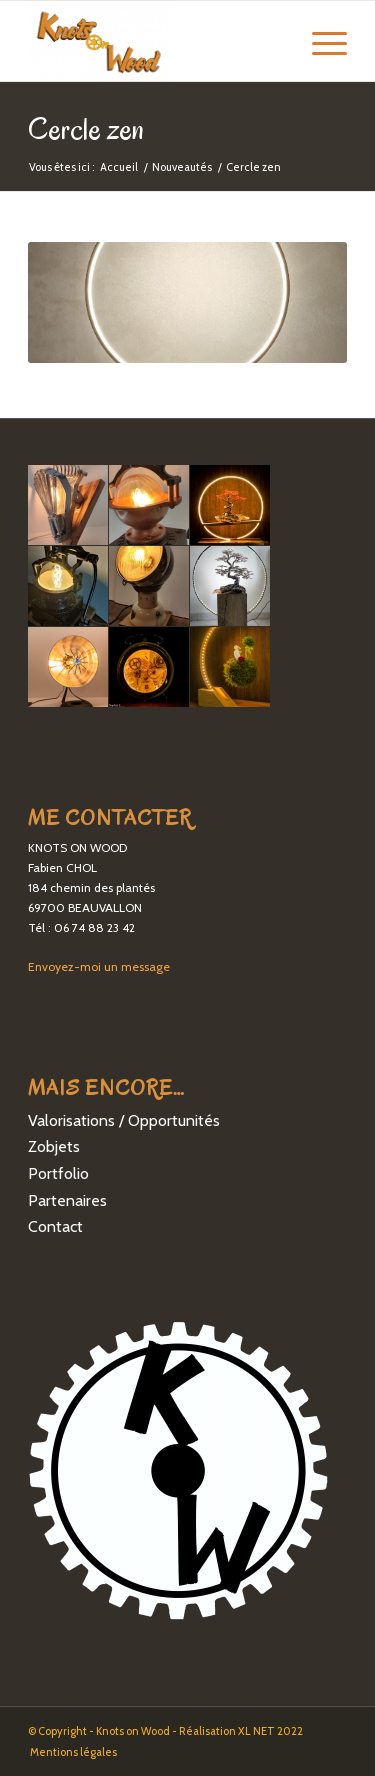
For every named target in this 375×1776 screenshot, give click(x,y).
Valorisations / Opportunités (124, 1120)
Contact (55, 1226)
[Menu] (319, 41)
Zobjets (54, 1146)
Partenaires (67, 1200)
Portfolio (58, 1173)
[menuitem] (68, 1752)
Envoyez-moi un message (99, 966)
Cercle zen (86, 128)
